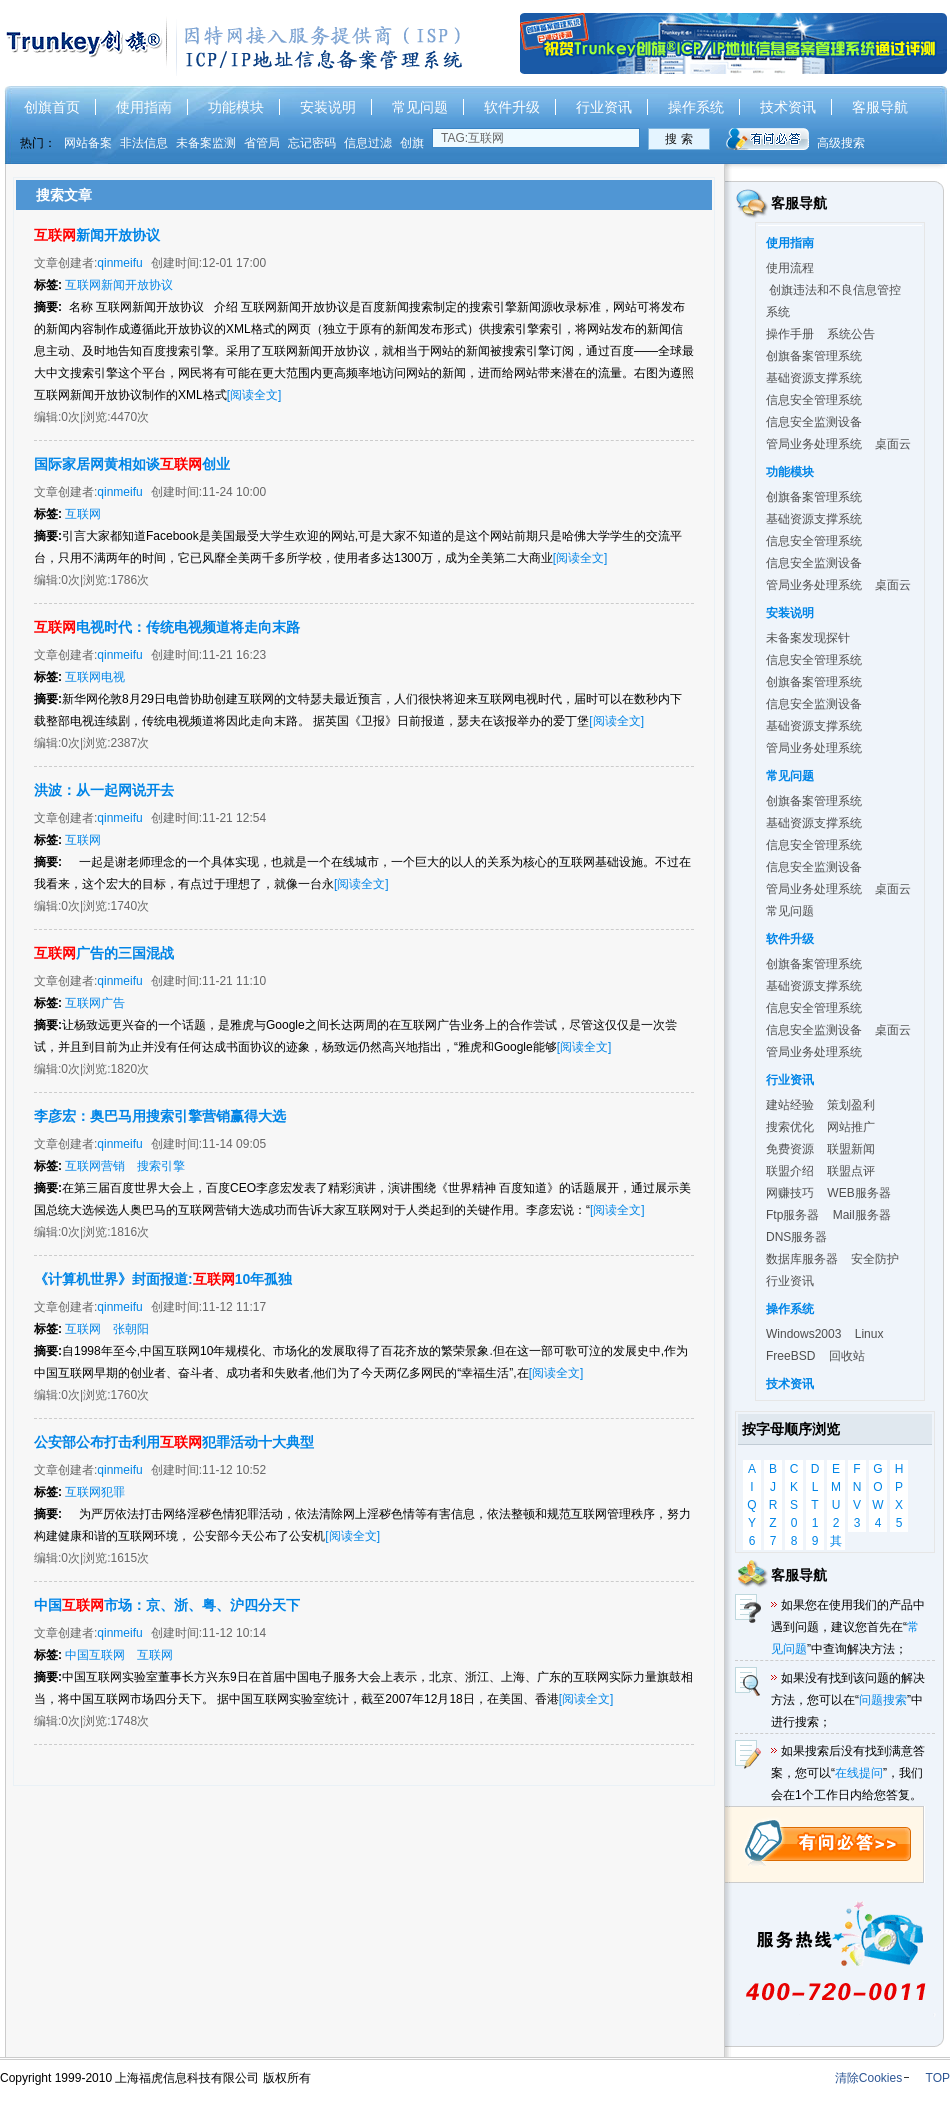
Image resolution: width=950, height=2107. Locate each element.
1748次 (129, 1721)
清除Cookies (868, 2078)
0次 (70, 417)
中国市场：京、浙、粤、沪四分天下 (167, 1605)
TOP (938, 2078)
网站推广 (851, 1127)
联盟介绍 (790, 1171)
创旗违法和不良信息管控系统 (833, 301)
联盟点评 (851, 1171)
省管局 (262, 143)
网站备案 (88, 143)
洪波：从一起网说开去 (104, 790)
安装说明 (328, 107)
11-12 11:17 (234, 1307)
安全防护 (875, 1259)
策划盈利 (851, 1105)
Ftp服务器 (792, 1215)
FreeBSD (790, 1356)
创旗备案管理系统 (814, 356)
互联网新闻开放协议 (119, 285)
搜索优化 (790, 1127)
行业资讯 (604, 107)
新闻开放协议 (97, 235)
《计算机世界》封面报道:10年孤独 (163, 1279)
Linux (869, 1334)
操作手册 (790, 334)
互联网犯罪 (95, 1492)
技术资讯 (788, 107)
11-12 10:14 (234, 1633)
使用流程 (790, 268)
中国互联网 (95, 1655)
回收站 (847, 1356)
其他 (836, 1542)
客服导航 (880, 107)
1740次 (129, 906)
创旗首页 (52, 107)
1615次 (129, 1558)
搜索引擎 (161, 1166)
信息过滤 (368, 143)
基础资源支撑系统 (814, 378)
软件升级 (512, 107)
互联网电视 (95, 677)
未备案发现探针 (808, 638)
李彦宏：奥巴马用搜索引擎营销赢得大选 (160, 1116)
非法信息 (144, 143)
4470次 (129, 417)
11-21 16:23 (234, 655)
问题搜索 (883, 1700)
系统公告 (851, 334)
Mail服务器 (862, 1215)
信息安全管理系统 (814, 400)
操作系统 (696, 107)
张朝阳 (131, 1329)
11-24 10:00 (234, 492)
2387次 (129, 743)
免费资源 (790, 1149)
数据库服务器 (802, 1259)
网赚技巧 (790, 1193)
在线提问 (859, 1773)
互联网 (83, 514)
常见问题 (420, 107)
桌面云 (893, 444)
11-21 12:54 (234, 818)
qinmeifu (119, 263)
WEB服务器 (858, 1193)
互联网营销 (95, 1166)
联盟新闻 (851, 1149)
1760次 (129, 1395)
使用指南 (144, 107)
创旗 (412, 143)
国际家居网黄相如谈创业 (132, 464)
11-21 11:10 (234, 981)
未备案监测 (206, 143)
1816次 (129, 1232)
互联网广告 (95, 1003)
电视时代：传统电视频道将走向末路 (167, 627)
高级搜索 (841, 143)
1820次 (129, 1069)
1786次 (129, 580)
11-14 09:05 (234, 1144)
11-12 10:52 (234, 1470)
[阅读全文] (254, 395)
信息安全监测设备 (814, 422)
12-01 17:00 (234, 263)
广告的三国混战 (104, 953)
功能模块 (236, 107)
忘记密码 (312, 143)
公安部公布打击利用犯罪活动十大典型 (174, 1442)
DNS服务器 (796, 1237)
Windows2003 (803, 1334)
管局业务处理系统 (814, 444)
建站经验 (790, 1105)
